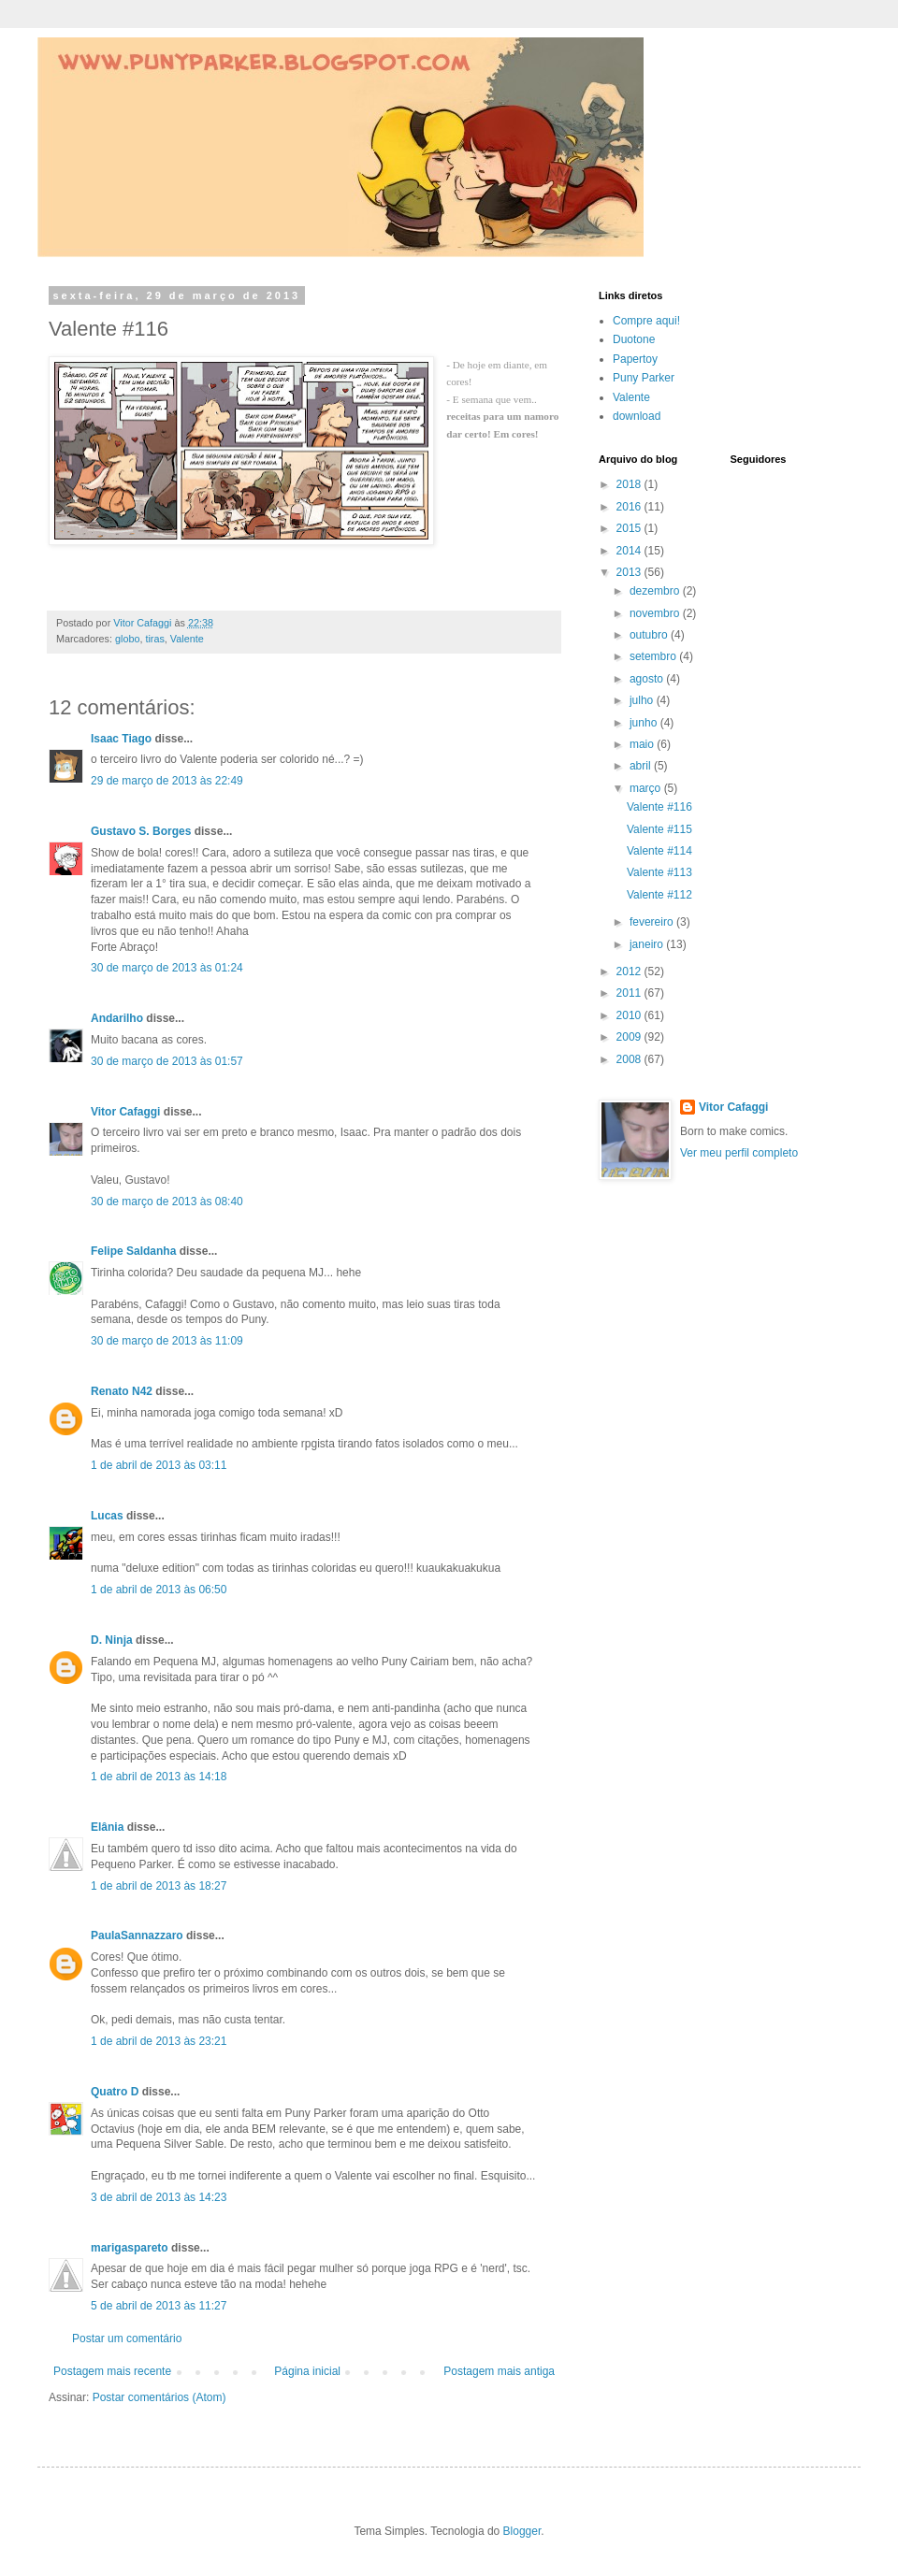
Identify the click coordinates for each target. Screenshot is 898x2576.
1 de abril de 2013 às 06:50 (158, 1589)
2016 (630, 506)
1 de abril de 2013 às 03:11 (158, 1465)
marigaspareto (129, 2247)
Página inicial (307, 2371)
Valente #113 (659, 872)
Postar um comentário (126, 2338)
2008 (630, 1059)
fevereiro (653, 921)
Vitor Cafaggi (125, 1111)
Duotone (634, 339)
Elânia (107, 1827)
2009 (630, 1036)
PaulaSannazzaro (137, 1935)
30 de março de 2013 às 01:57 (167, 1061)
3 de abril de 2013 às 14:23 (158, 2197)
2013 (630, 572)
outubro (650, 634)
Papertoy (635, 359)
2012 (630, 971)
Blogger (522, 2531)
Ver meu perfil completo (739, 1152)
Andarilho (117, 1018)
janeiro (648, 944)
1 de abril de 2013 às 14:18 (158, 1776)
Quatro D (114, 2091)
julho (643, 700)
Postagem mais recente (112, 2371)
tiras (154, 638)
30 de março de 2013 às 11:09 (167, 1340)
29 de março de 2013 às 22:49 (167, 780)
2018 (630, 484)
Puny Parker (643, 377)
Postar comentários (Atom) (159, 2397)
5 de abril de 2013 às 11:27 (158, 2305)
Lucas (107, 1515)
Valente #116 (659, 806)
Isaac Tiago (121, 738)
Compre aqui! (646, 320)
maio (643, 744)
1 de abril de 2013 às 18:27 (158, 1885)
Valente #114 (659, 850)
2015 (630, 528)
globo (127, 638)
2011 (630, 993)
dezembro (656, 590)
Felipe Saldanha (133, 1251)
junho (645, 722)
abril (642, 765)
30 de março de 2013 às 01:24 (167, 967)
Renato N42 (121, 1391)
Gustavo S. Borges (141, 831)
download (636, 416)
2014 (630, 550)
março (647, 788)
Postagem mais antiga (499, 2371)
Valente (187, 638)
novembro (656, 613)
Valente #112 (659, 894)
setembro (654, 656)
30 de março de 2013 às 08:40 (167, 1201)
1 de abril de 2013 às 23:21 (158, 2041)
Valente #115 (659, 829)
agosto (648, 678)
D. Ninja (112, 1640)
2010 (630, 1015)
